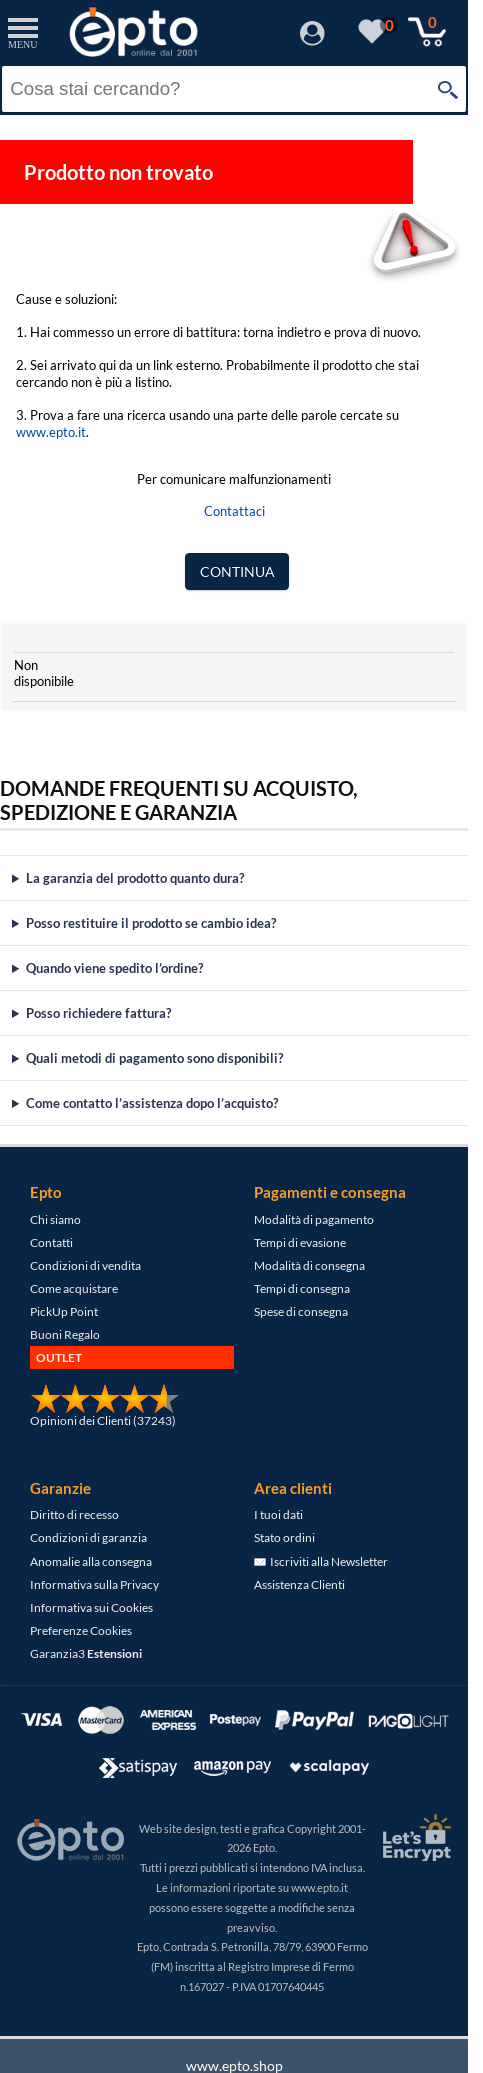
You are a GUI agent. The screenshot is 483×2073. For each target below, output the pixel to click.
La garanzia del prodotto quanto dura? (135, 878)
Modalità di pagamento (314, 1219)
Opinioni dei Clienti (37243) (103, 1420)
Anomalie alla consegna (91, 1561)
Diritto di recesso (74, 1514)
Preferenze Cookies (81, 1630)
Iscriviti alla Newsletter (321, 1561)
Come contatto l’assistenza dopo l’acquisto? (152, 1103)
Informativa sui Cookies (91, 1607)
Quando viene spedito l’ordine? (114, 968)
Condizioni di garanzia (88, 1537)
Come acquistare (74, 1288)
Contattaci (234, 511)
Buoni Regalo (65, 1334)
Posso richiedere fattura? (98, 1013)
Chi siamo (55, 1219)
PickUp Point (64, 1311)
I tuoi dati (278, 1514)
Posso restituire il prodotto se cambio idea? (151, 923)
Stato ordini (284, 1537)
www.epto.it (51, 432)
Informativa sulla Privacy (94, 1584)
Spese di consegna (301, 1311)
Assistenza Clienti (299, 1584)
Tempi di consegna (302, 1288)
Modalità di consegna (309, 1265)
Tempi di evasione (300, 1242)
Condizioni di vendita (85, 1265)
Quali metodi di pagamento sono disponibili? (154, 1058)
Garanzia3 (86, 1653)
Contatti (51, 1242)
